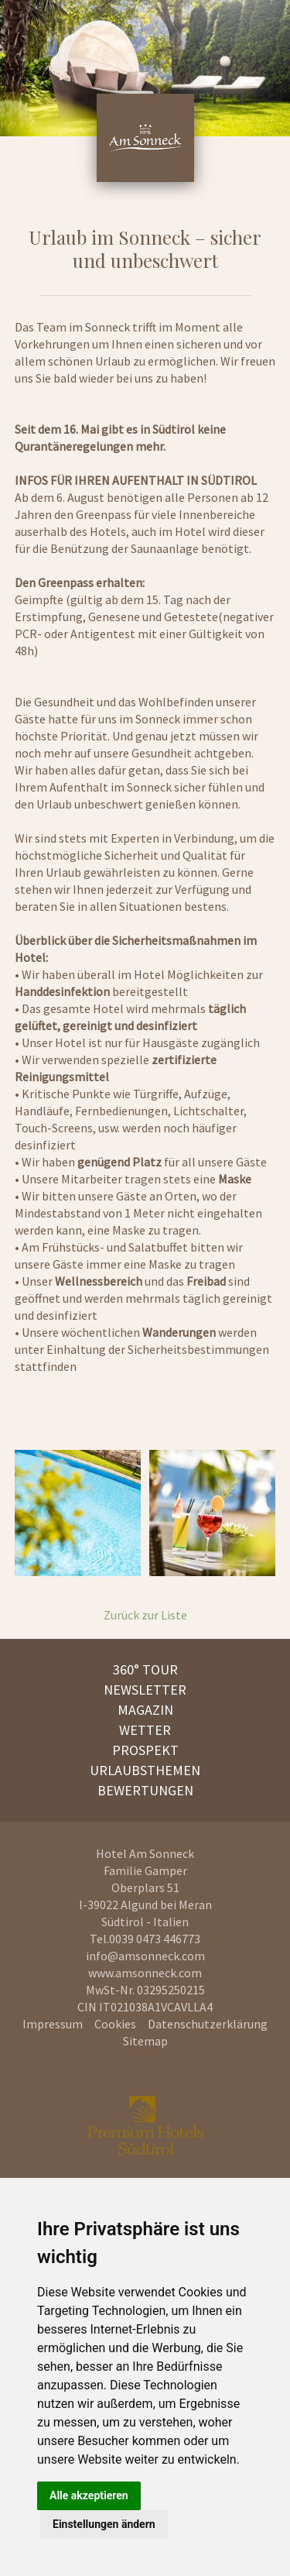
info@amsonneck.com (145, 1955)
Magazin (145, 1710)
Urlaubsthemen (145, 1770)
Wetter (145, 1730)
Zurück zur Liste (145, 1615)
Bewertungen (145, 1790)
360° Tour (145, 1669)
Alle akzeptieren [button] (88, 2495)
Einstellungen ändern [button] (104, 2524)
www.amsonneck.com (145, 1972)
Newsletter (145, 1689)
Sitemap (145, 2041)
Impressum (52, 2024)
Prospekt (145, 1750)
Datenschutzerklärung (208, 2024)
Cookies (115, 2024)
